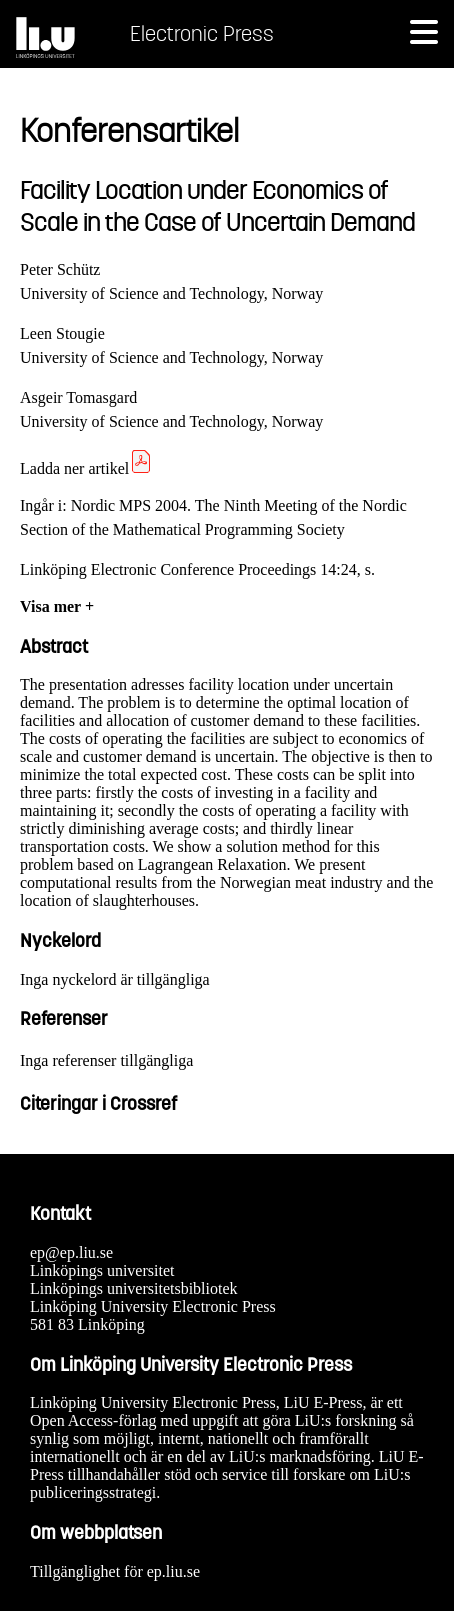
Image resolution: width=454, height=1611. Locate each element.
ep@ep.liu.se (71, 1252)
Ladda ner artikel (86, 468)
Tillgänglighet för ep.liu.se (115, 1571)
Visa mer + (57, 606)
